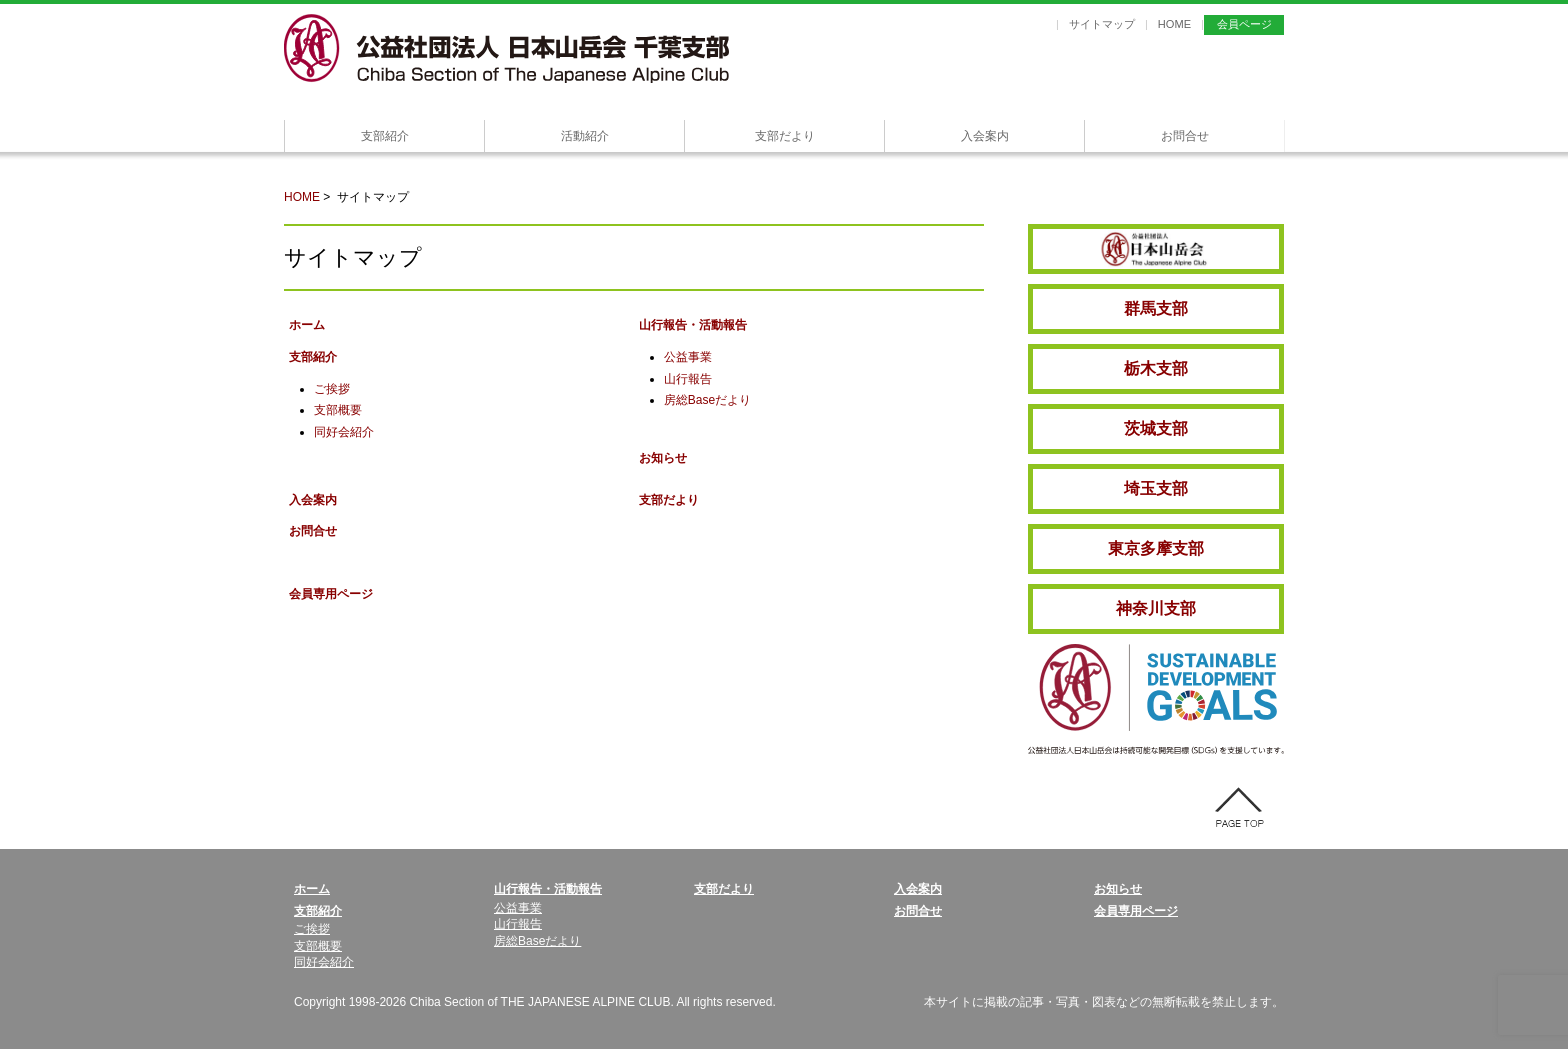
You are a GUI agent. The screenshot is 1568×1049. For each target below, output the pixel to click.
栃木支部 (1156, 368)
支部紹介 (385, 136)
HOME (1174, 24)
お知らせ (663, 458)
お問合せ (1185, 136)
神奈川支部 (1156, 608)
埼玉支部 (1156, 488)
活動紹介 (585, 136)
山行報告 (688, 379)
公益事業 (688, 357)
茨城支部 (1156, 428)
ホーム (307, 325)
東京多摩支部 (1156, 548)
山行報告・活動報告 (693, 325)
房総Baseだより (707, 400)
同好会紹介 (344, 432)
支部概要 (338, 410)
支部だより (785, 136)
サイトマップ (1102, 24)
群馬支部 (1156, 308)
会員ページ (1244, 24)
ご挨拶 (332, 389)
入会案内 (985, 136)
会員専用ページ (331, 594)
